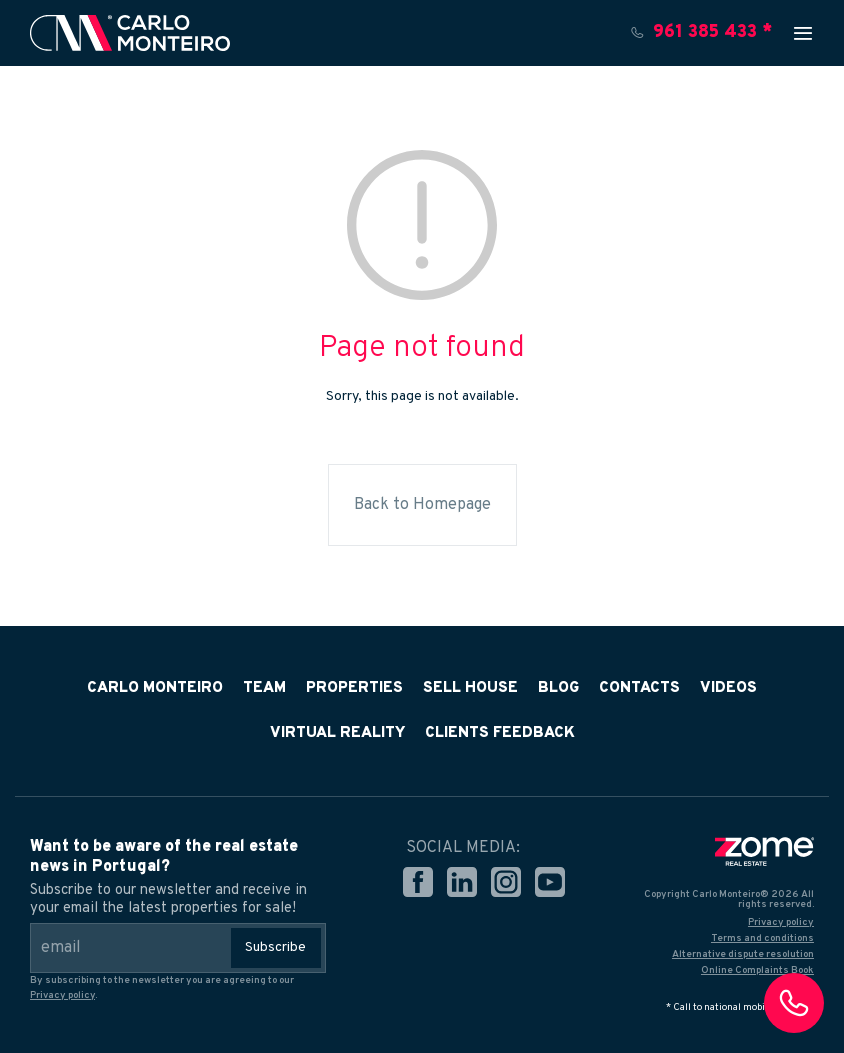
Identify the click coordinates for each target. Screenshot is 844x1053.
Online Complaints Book (757, 970)
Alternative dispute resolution (743, 954)
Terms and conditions (762, 938)
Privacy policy (62, 995)
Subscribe (275, 947)
